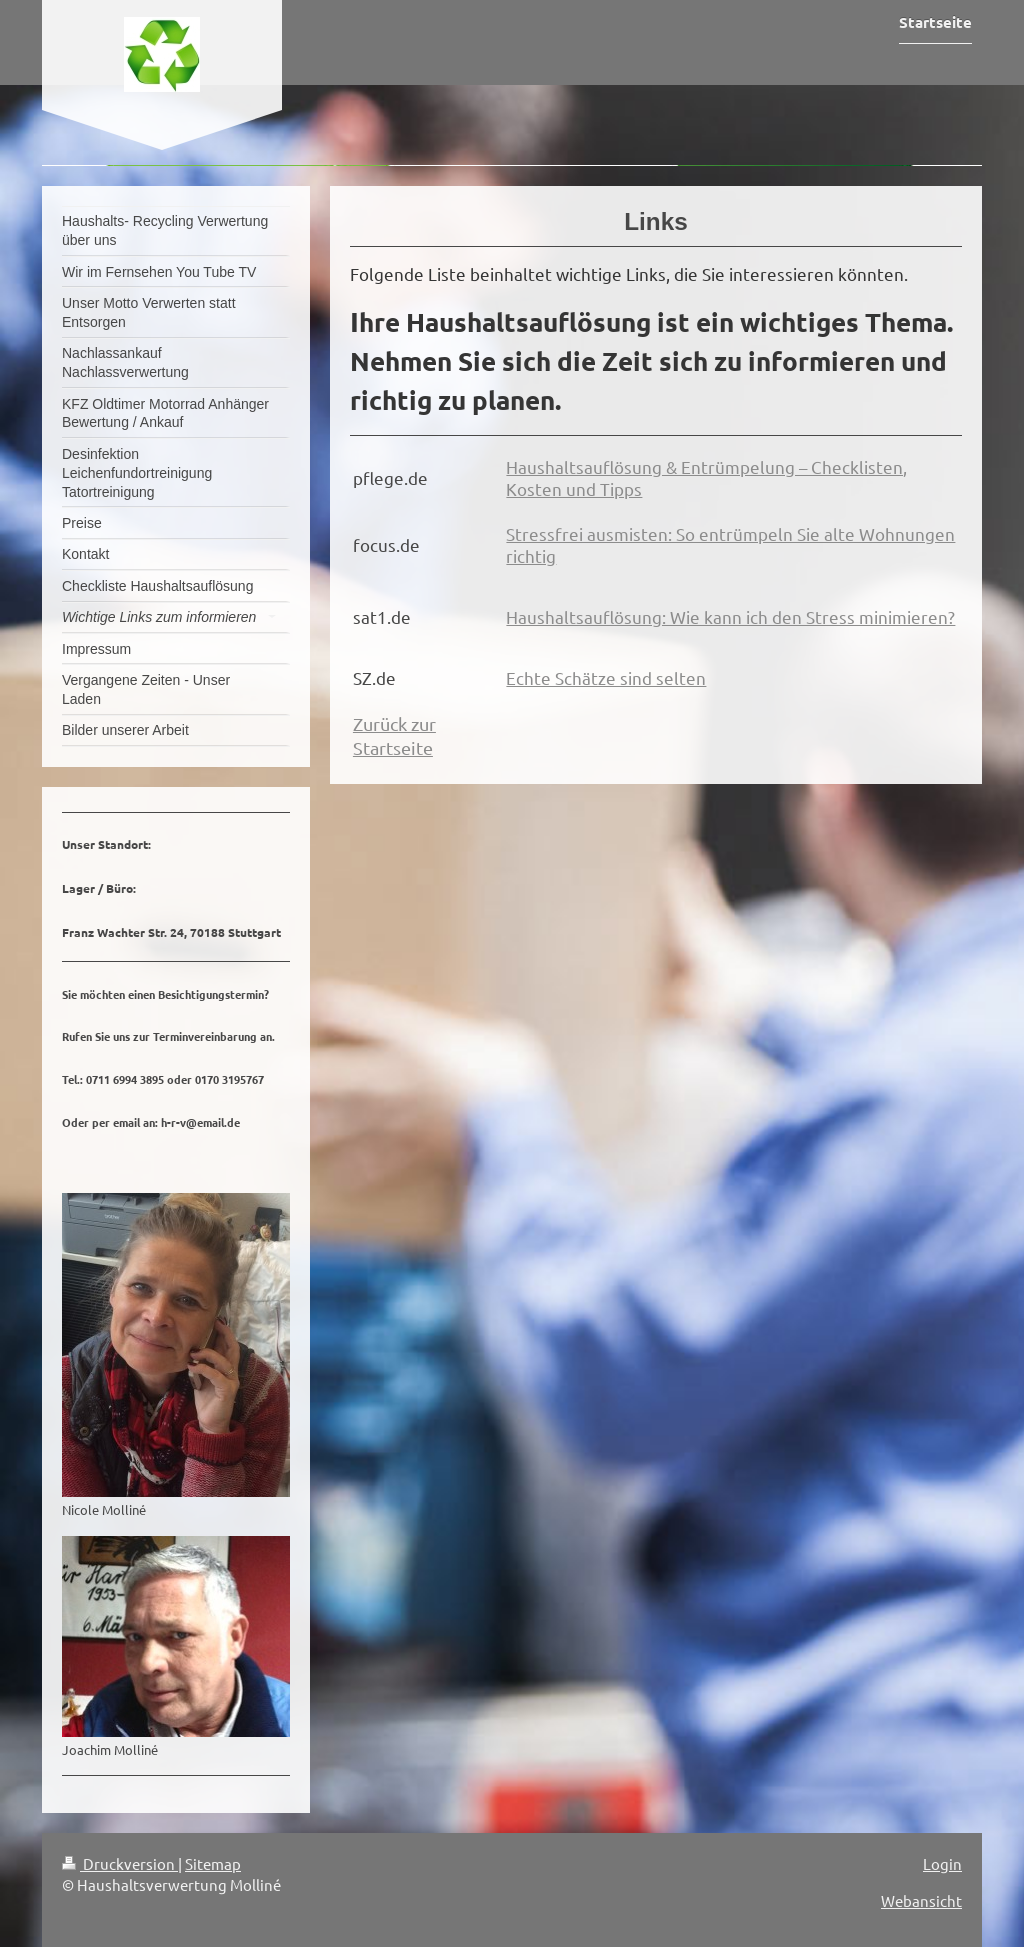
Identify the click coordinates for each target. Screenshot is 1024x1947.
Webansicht (921, 1900)
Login (942, 1863)
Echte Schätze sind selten (606, 677)
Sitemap (213, 1863)
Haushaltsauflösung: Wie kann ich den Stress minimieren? (730, 616)
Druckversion (120, 1863)
